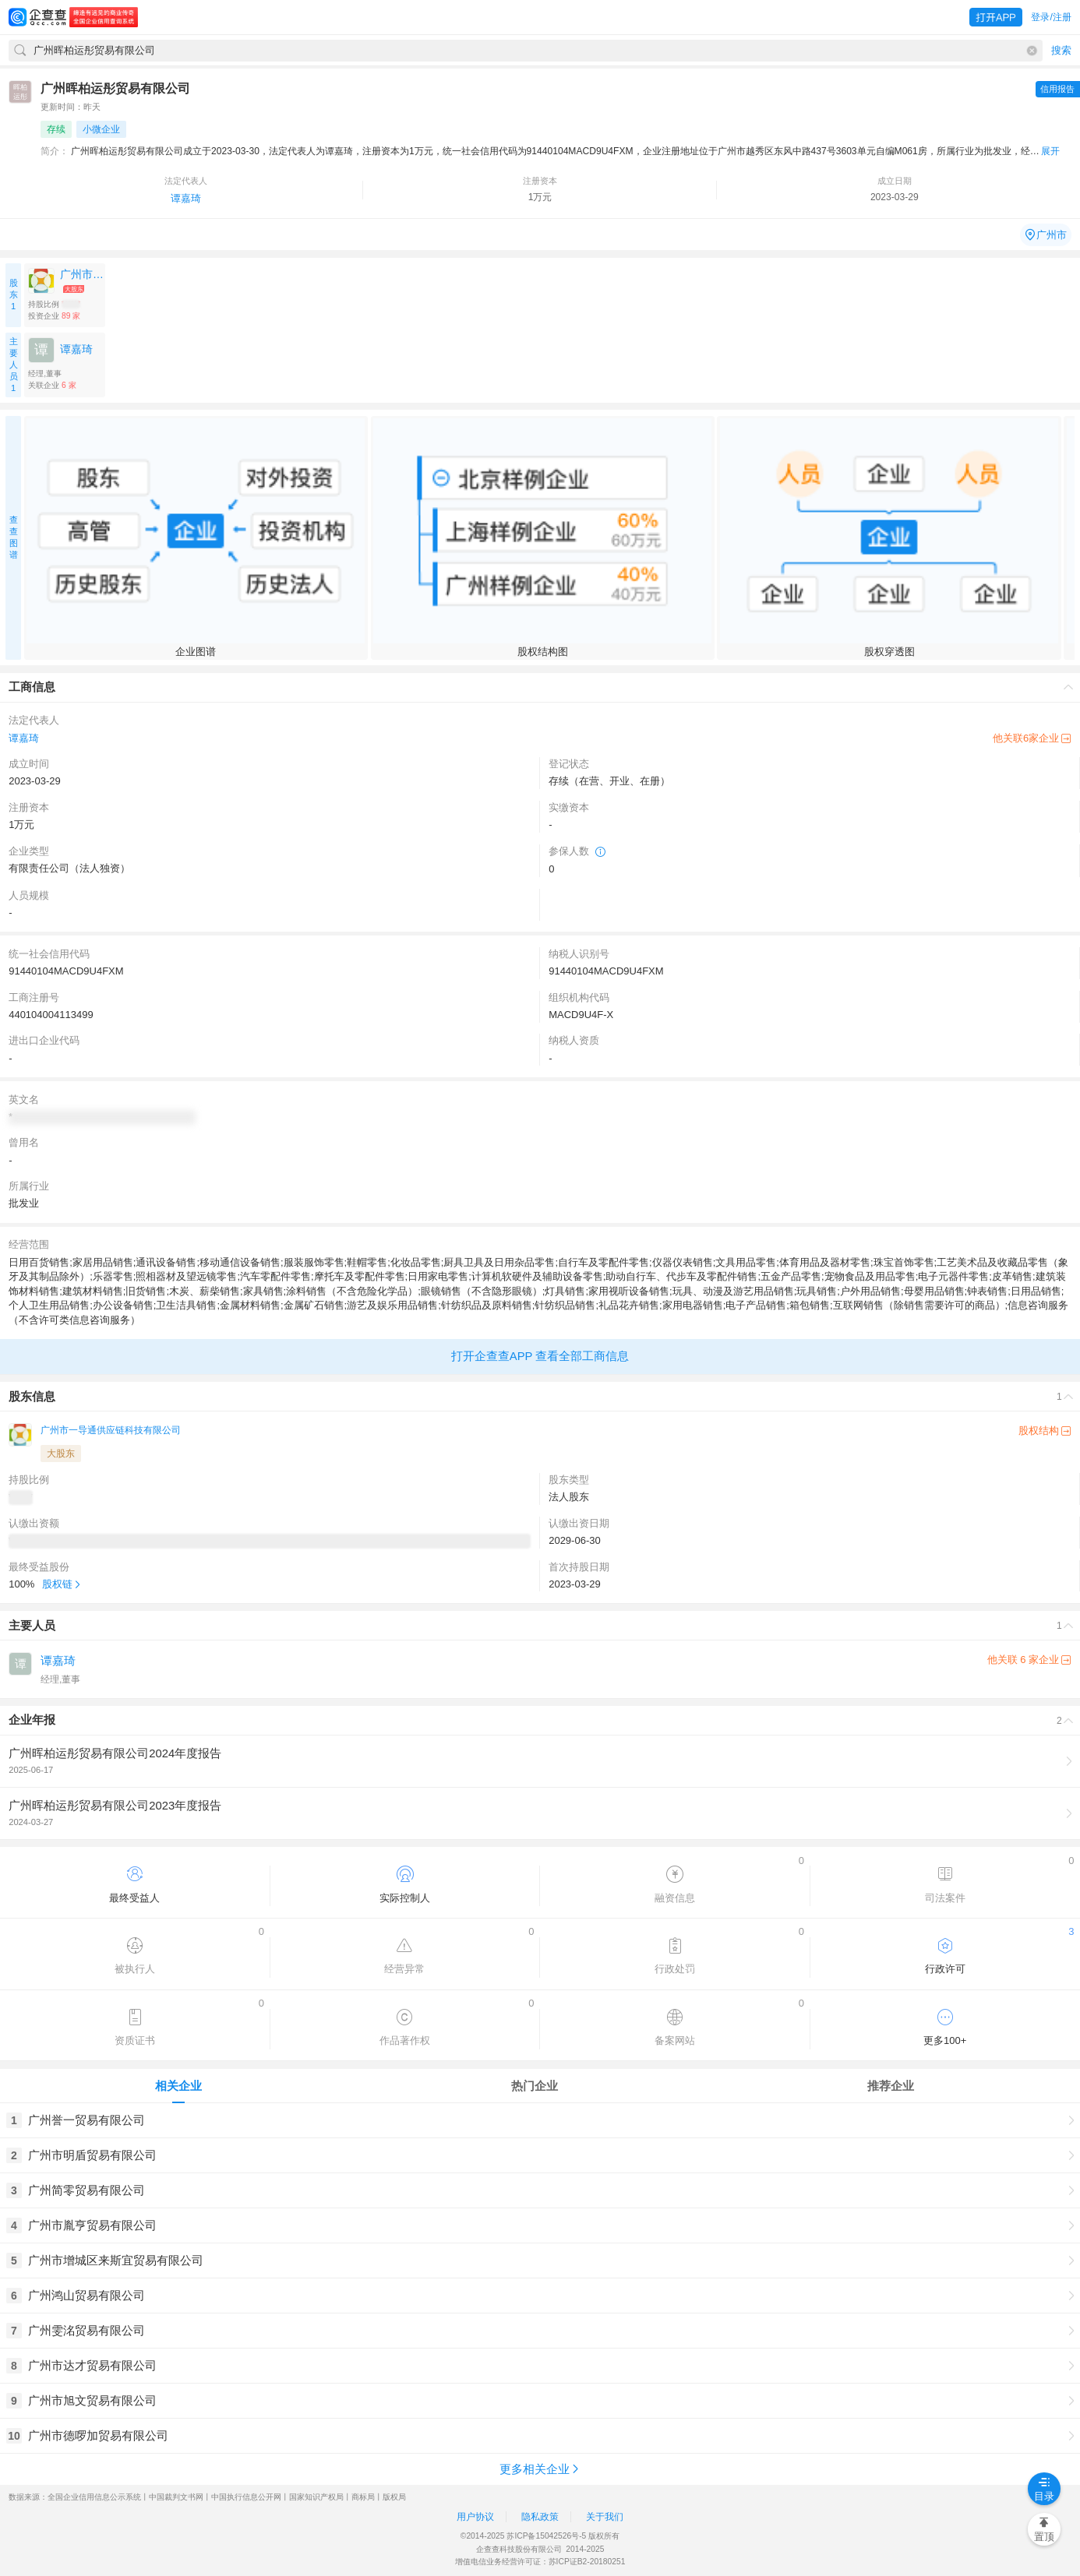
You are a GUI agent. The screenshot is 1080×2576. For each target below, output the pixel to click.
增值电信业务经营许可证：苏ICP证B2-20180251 (540, 2561)
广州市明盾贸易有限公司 (92, 2155)
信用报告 (1057, 88)
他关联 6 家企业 (1029, 1659)
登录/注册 (1051, 17)
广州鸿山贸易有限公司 (86, 2295)
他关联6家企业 (1032, 738)
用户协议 (475, 2516)
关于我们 (604, 2516)
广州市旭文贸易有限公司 (92, 2400)
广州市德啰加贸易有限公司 (98, 2435)
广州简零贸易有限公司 (86, 2190)
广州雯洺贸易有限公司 (86, 2330)
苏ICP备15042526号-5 (546, 2536)
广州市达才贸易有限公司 (92, 2365)
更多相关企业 (540, 2469)
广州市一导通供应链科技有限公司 (111, 1430)
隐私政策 (540, 2516)
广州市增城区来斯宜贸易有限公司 (115, 2260)
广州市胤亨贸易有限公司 (92, 2225)
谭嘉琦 (186, 198)
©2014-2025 (483, 2536)
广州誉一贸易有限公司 (86, 2120)
